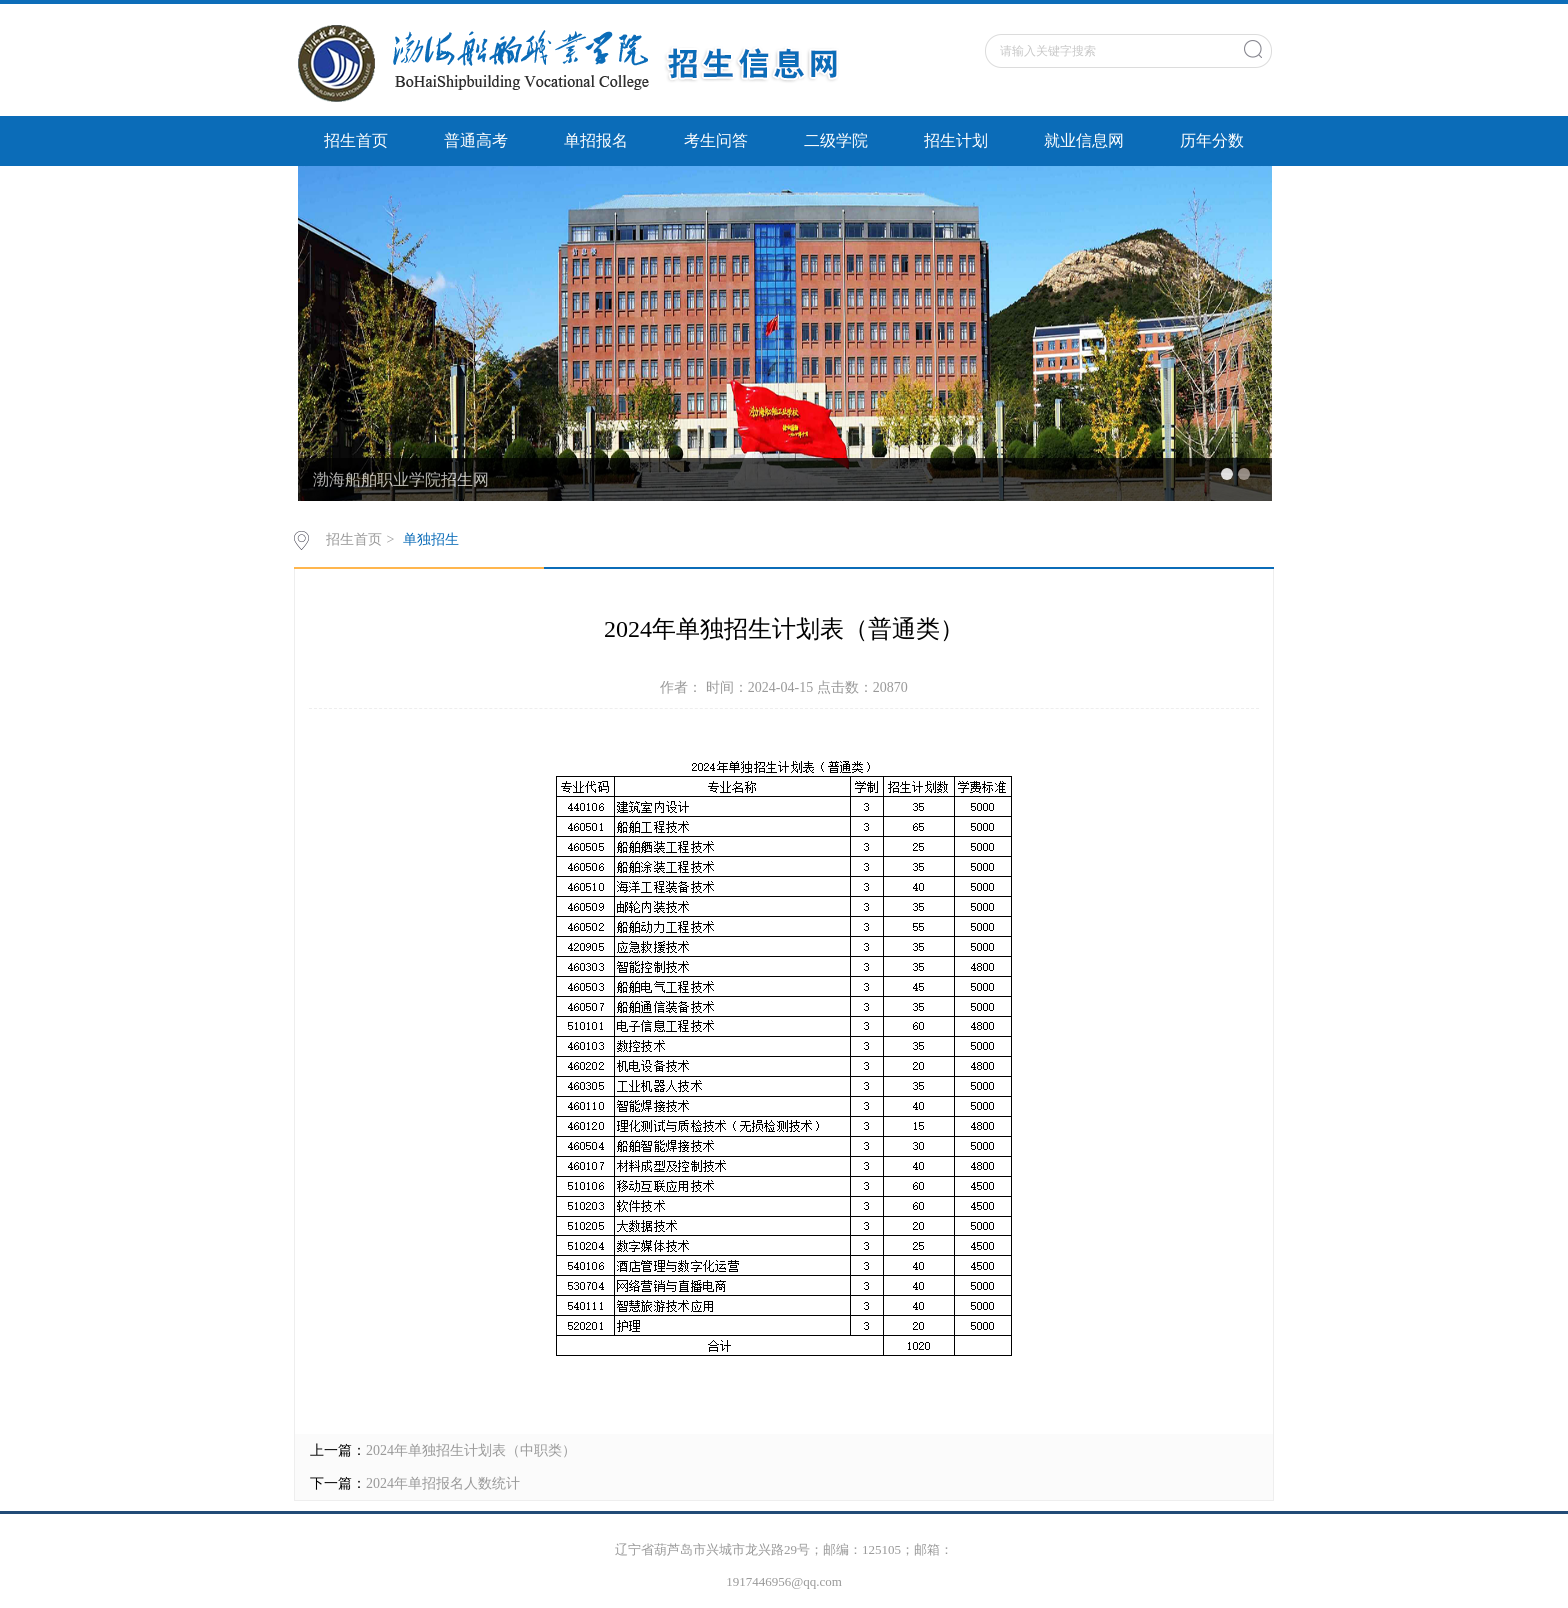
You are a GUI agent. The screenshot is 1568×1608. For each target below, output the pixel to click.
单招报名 (596, 140)
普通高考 (476, 140)
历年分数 (1212, 140)
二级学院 (836, 140)
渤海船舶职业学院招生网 (401, 479)
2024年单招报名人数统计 (443, 1483)
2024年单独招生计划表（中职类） (471, 1450)
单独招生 (431, 539)
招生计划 (956, 140)
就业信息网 (1084, 140)
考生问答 (716, 140)
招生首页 (356, 140)
